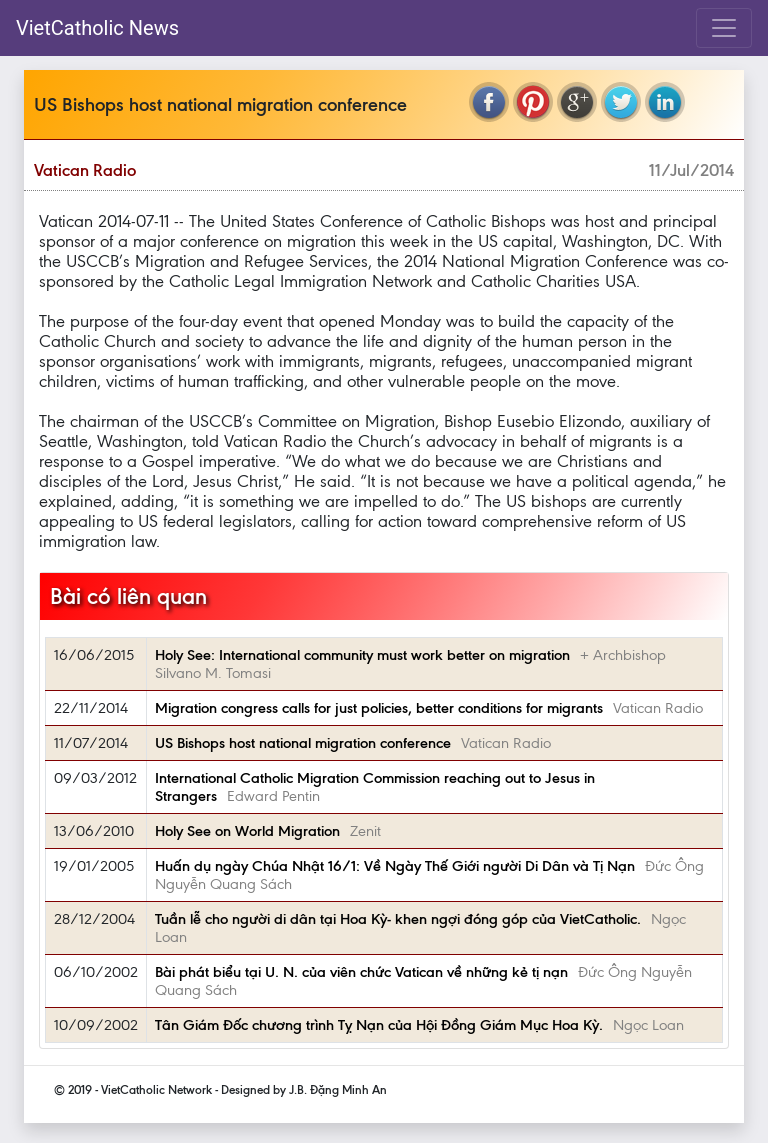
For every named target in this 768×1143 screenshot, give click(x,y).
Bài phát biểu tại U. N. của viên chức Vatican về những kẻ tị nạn (361, 972)
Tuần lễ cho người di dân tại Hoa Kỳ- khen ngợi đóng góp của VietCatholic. (398, 919)
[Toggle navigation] (724, 28)
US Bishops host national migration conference (303, 743)
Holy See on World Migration (247, 831)
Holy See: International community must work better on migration (362, 655)
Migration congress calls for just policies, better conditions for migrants (379, 708)
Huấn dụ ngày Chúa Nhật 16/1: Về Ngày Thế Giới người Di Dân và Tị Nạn (395, 866)
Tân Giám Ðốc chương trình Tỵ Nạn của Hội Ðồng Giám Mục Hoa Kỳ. (379, 1025)
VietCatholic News (97, 28)
